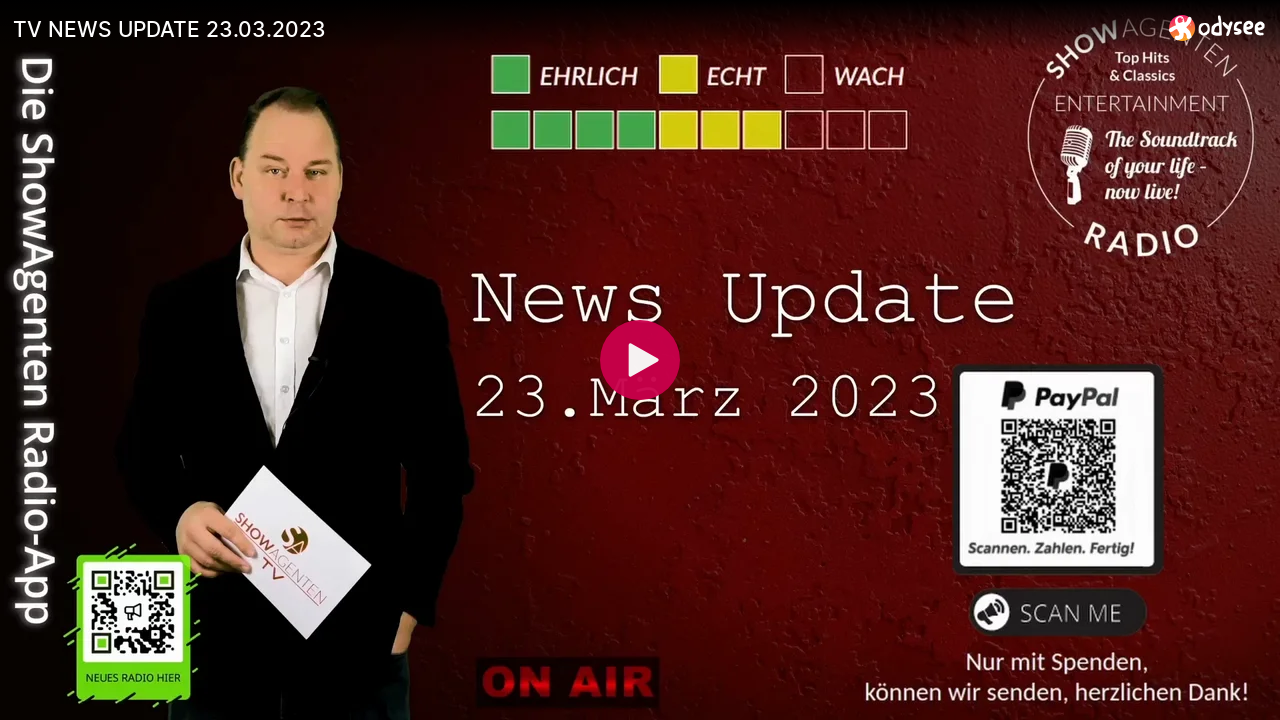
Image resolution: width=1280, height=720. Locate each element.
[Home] (1217, 27)
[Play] (640, 360)
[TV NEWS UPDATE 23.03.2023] (583, 29)
